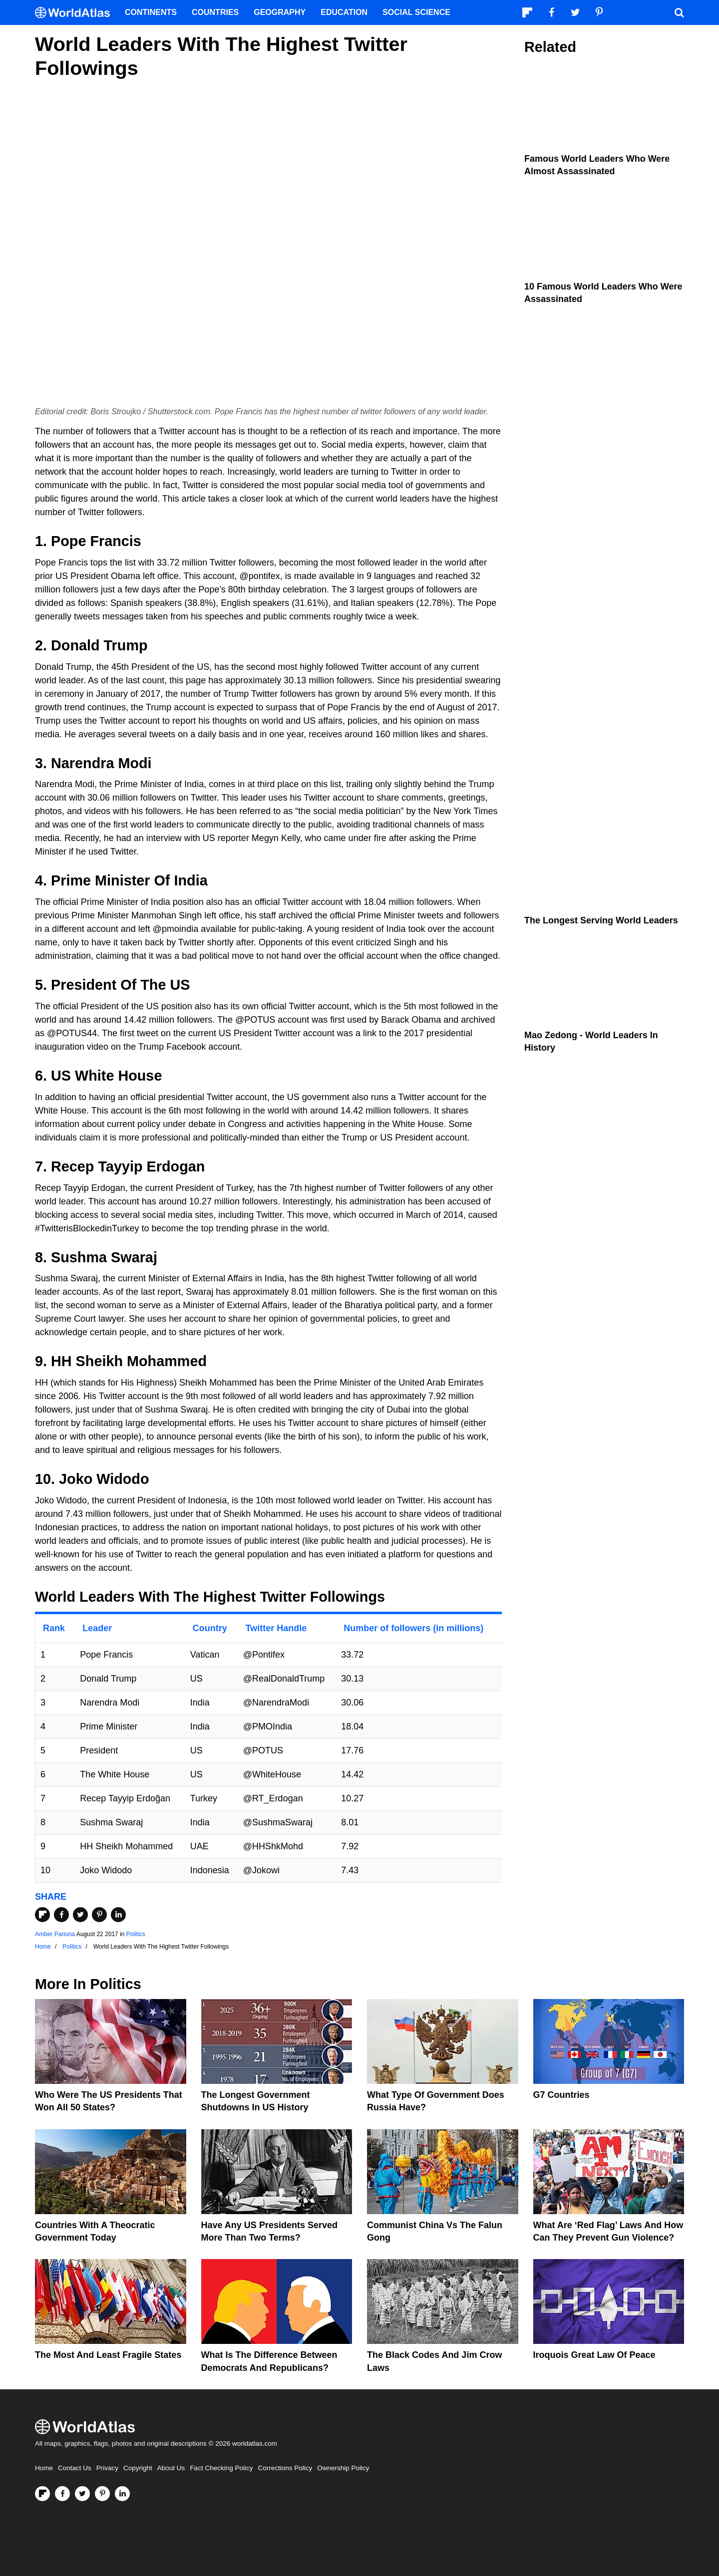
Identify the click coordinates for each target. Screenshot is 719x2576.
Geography (280, 12)
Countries (215, 12)
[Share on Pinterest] (99, 1914)
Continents (151, 12)
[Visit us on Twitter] (82, 2493)
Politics (135, 1934)
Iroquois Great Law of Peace (594, 2355)
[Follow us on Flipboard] (42, 2493)
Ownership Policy (343, 2468)
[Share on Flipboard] (42, 1914)
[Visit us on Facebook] (62, 2493)
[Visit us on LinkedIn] (122, 2493)
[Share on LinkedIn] (118, 1914)
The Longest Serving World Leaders (601, 920)
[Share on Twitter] (80, 1914)
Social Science (416, 12)
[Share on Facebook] (61, 1914)
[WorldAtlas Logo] (76, 12)
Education (344, 12)
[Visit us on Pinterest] (102, 2493)
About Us (171, 2468)
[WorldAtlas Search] (679, 12)
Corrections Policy (285, 2468)
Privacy (107, 2468)
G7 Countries (561, 2095)
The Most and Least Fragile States (108, 2355)
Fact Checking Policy (221, 2468)
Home (44, 2468)
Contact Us (74, 2468)
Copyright (137, 2468)
